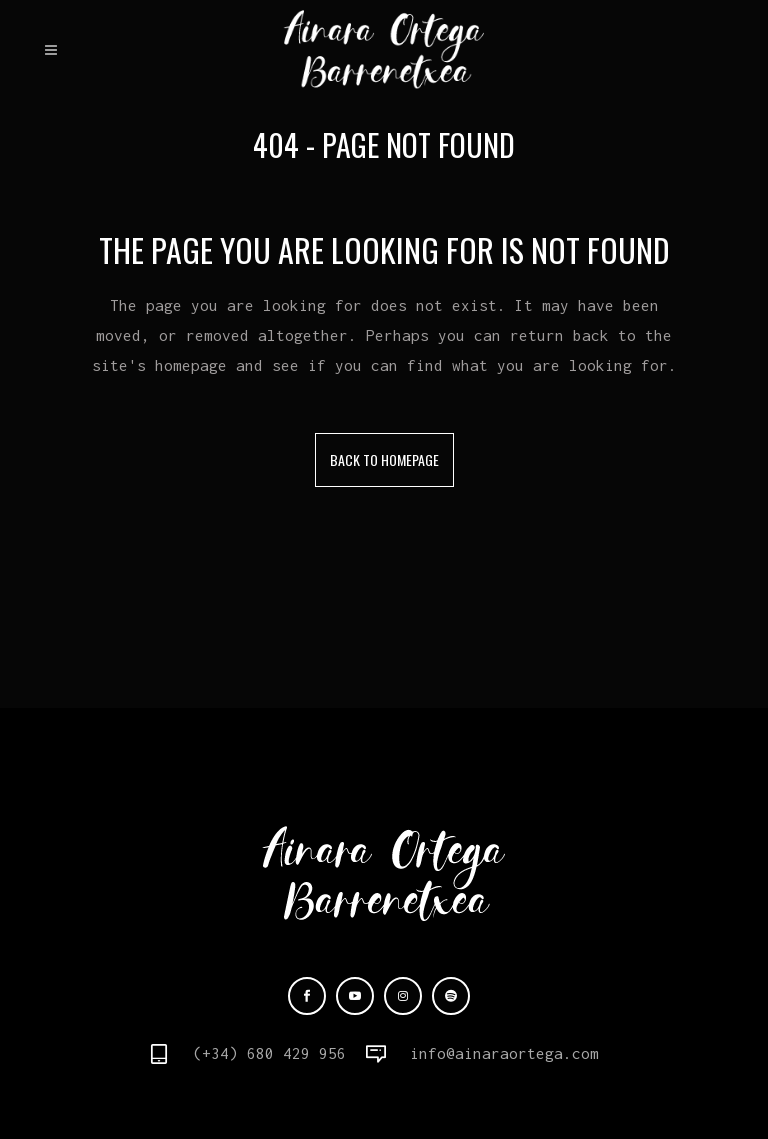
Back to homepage (384, 459)
